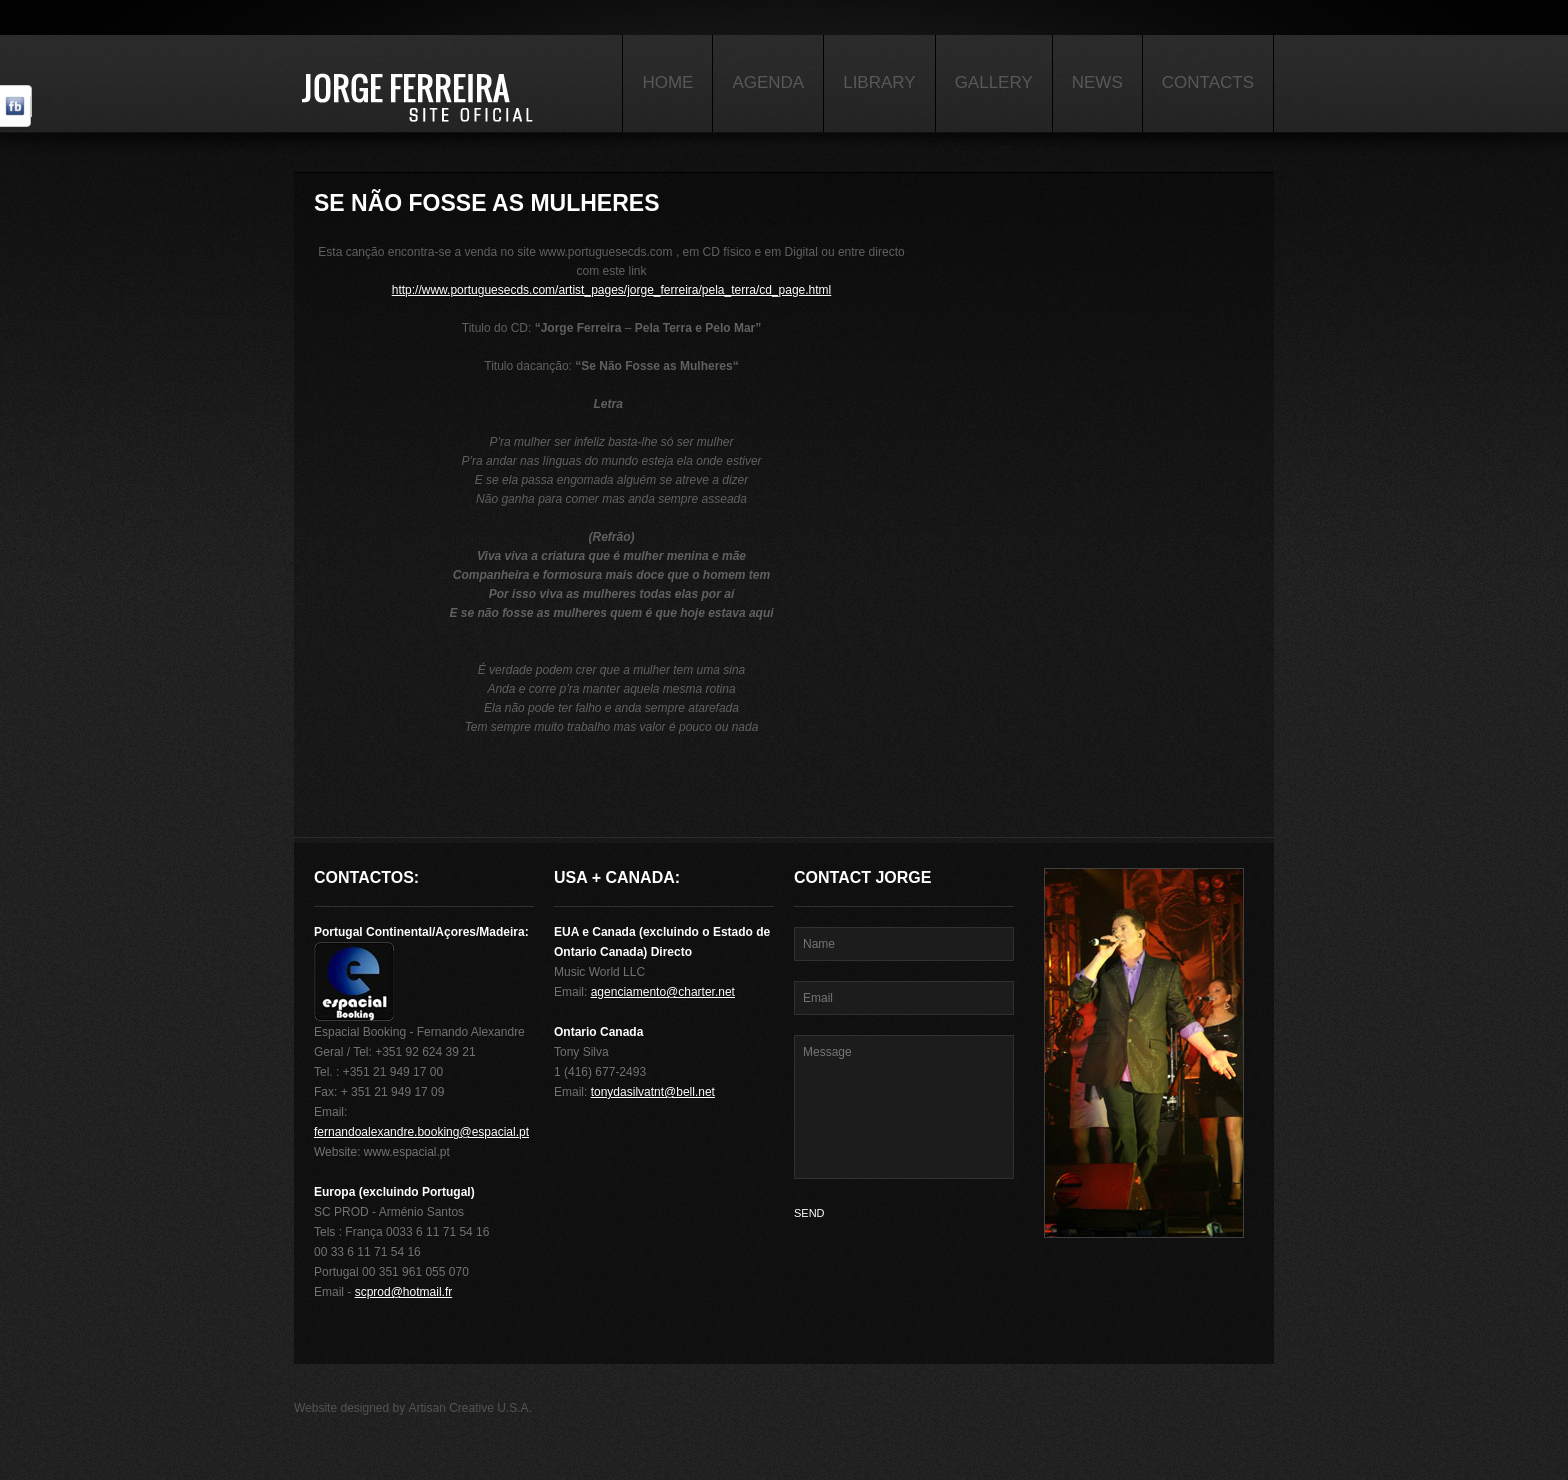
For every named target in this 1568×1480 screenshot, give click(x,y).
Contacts (1208, 82)
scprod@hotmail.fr (404, 1292)
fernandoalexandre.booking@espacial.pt (421, 1132)
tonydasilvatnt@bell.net (653, 1092)
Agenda (768, 82)
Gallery (994, 82)
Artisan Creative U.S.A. (470, 1408)
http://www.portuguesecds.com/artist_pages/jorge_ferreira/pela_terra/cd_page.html (612, 290)
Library (879, 82)
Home (667, 82)
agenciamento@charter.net (663, 992)
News (1097, 82)
